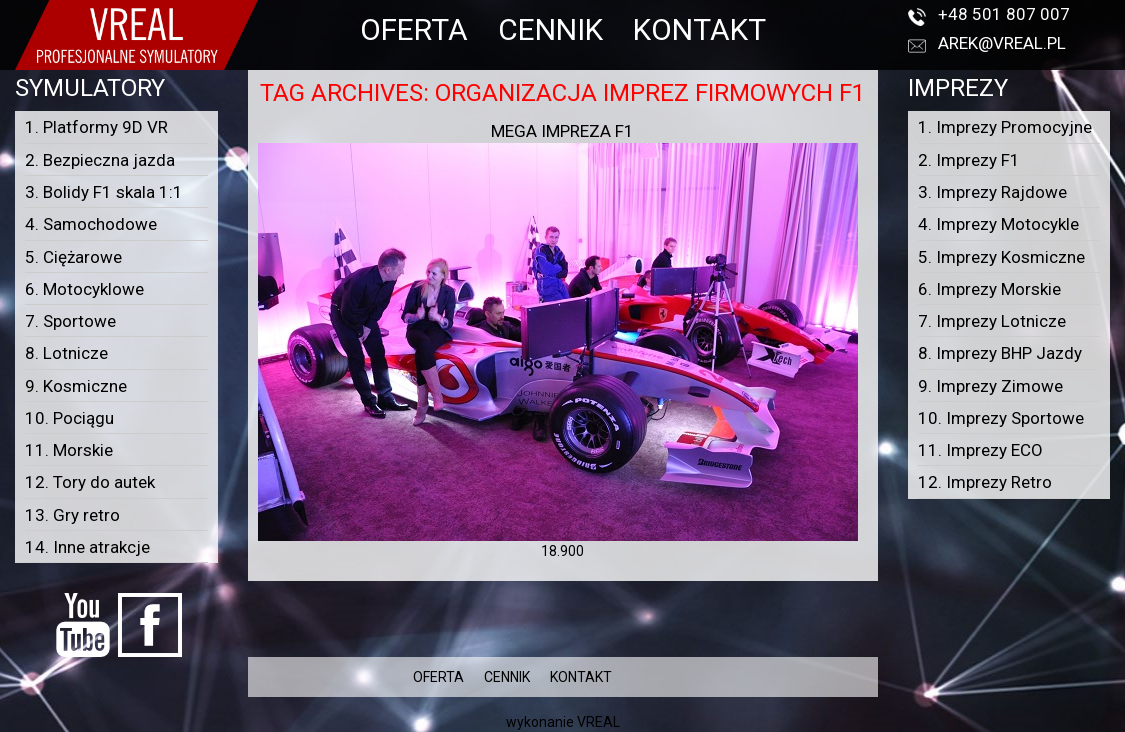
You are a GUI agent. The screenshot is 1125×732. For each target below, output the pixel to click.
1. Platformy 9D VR (96, 127)
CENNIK (550, 29)
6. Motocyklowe (84, 289)
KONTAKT (699, 29)
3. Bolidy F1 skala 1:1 (104, 192)
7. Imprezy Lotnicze (992, 321)
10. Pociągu (69, 418)
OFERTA (414, 29)
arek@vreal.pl (1002, 43)
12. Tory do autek (90, 482)
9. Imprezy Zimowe (990, 386)
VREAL (598, 722)
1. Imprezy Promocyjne (1005, 127)
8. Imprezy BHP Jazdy (1000, 353)
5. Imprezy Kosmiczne (1001, 257)
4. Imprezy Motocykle (998, 224)
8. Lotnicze (66, 353)
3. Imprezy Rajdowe (992, 192)
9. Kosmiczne (76, 386)
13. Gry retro (72, 515)
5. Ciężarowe (73, 257)
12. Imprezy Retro (985, 482)
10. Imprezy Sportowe (1001, 418)
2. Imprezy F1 (969, 160)
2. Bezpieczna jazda (100, 160)
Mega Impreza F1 (562, 131)
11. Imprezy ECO (980, 450)
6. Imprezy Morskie (989, 289)
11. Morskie (69, 450)
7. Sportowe (70, 321)
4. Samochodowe (91, 224)
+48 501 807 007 (1004, 14)
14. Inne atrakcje (87, 547)
